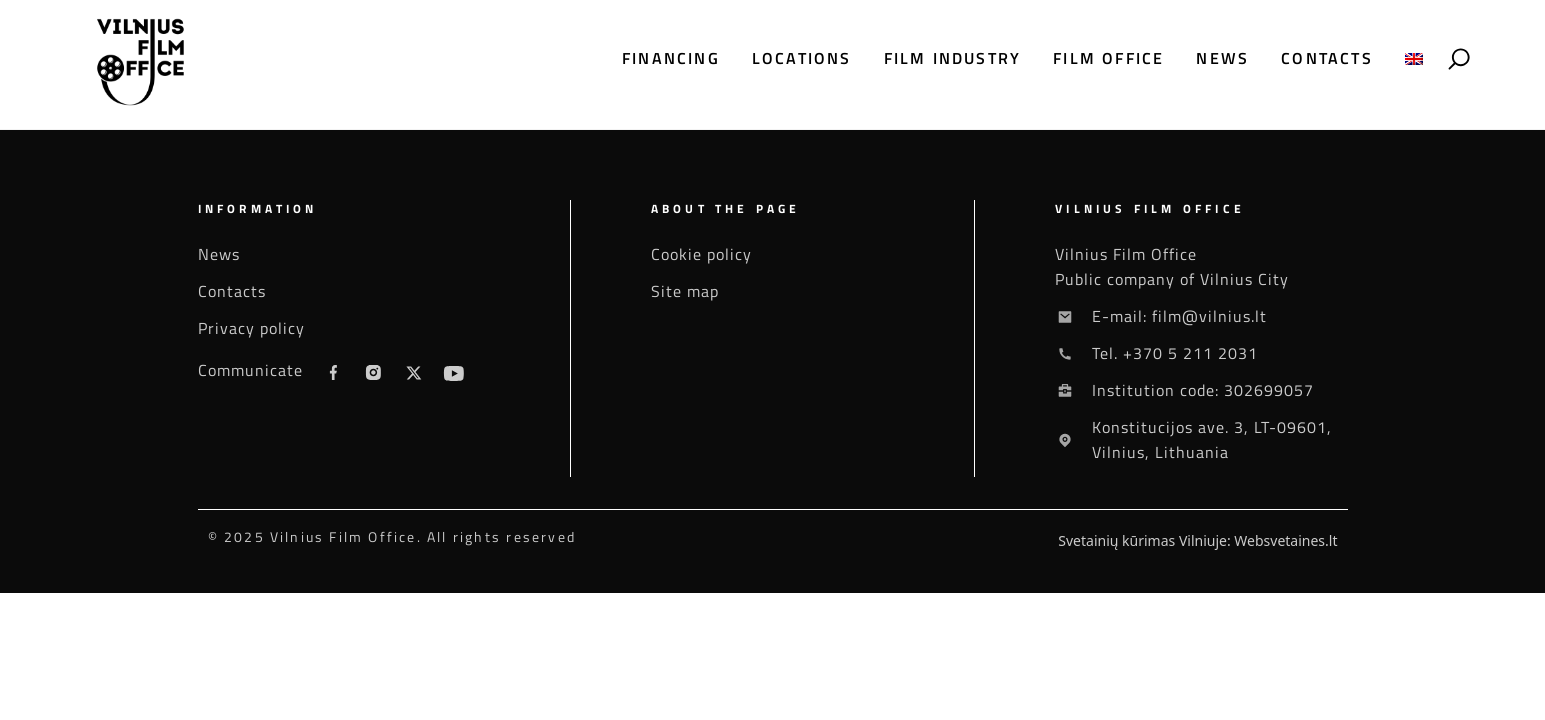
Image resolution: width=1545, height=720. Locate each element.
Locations (802, 58)
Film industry (953, 58)
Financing (671, 58)
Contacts (1327, 58)
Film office (1108, 58)
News (1222, 58)
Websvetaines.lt (1285, 540)
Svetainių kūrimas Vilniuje (1142, 540)
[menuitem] (1414, 58)
